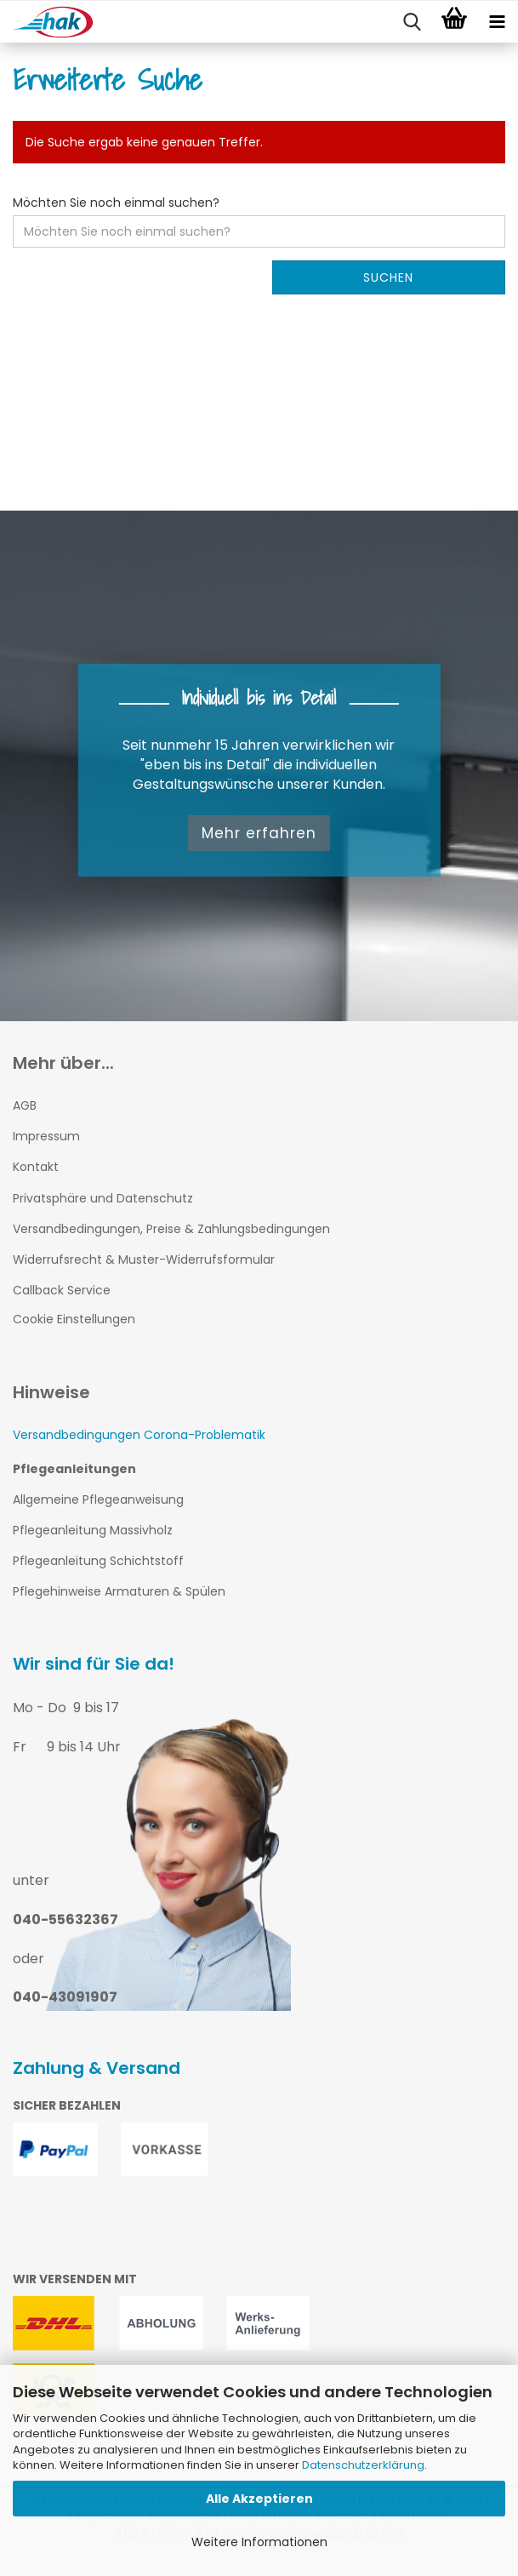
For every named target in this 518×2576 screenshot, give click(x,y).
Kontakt (36, 1166)
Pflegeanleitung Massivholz (93, 1530)
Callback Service (62, 1290)
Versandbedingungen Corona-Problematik (139, 1434)
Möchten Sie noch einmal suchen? (116, 202)
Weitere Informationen (259, 2541)
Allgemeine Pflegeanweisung (98, 1499)
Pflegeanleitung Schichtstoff (98, 1560)
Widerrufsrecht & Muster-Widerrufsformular (144, 1259)
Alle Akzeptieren (259, 2498)
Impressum (46, 1136)
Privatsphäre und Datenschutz (103, 1198)
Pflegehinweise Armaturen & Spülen (119, 1591)
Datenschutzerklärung (363, 2465)
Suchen (388, 277)
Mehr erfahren (259, 833)
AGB (25, 1105)
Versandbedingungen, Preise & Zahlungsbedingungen (171, 1228)
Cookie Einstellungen (74, 1319)
